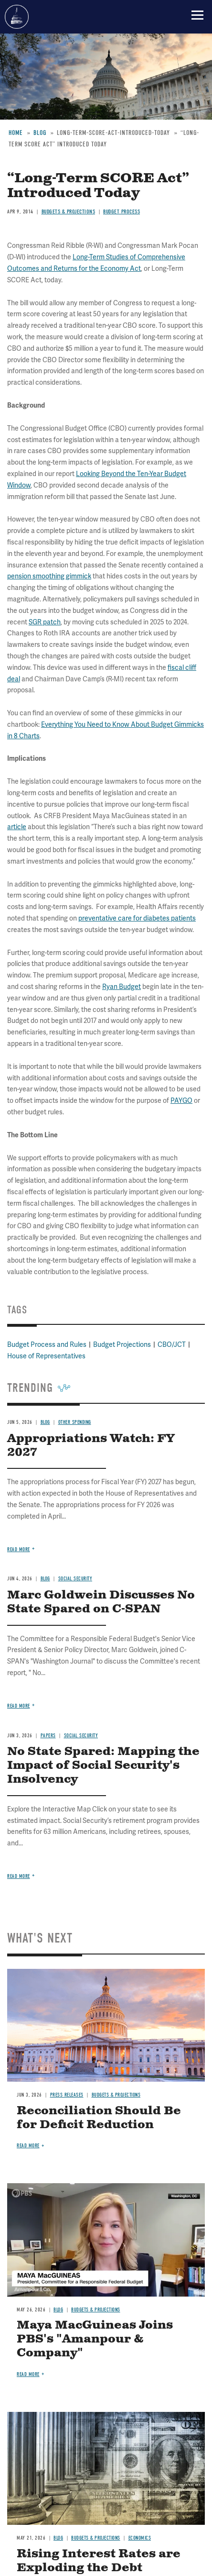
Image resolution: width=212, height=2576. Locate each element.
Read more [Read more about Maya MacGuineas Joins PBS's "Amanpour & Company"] (28, 2374)
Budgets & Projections (116, 2095)
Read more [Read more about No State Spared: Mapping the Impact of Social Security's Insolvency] (18, 1876)
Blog (58, 2310)
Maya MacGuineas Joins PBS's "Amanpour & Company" (95, 2339)
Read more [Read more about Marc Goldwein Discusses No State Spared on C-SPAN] (18, 1706)
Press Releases (67, 2095)
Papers (48, 1735)
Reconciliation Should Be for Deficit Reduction (99, 2117)
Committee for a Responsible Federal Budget (17, 17)
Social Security (81, 1735)
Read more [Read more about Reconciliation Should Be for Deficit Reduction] (28, 2146)
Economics (139, 2538)
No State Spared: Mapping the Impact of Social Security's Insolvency (103, 1765)
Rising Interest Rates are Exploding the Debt (98, 2561)
